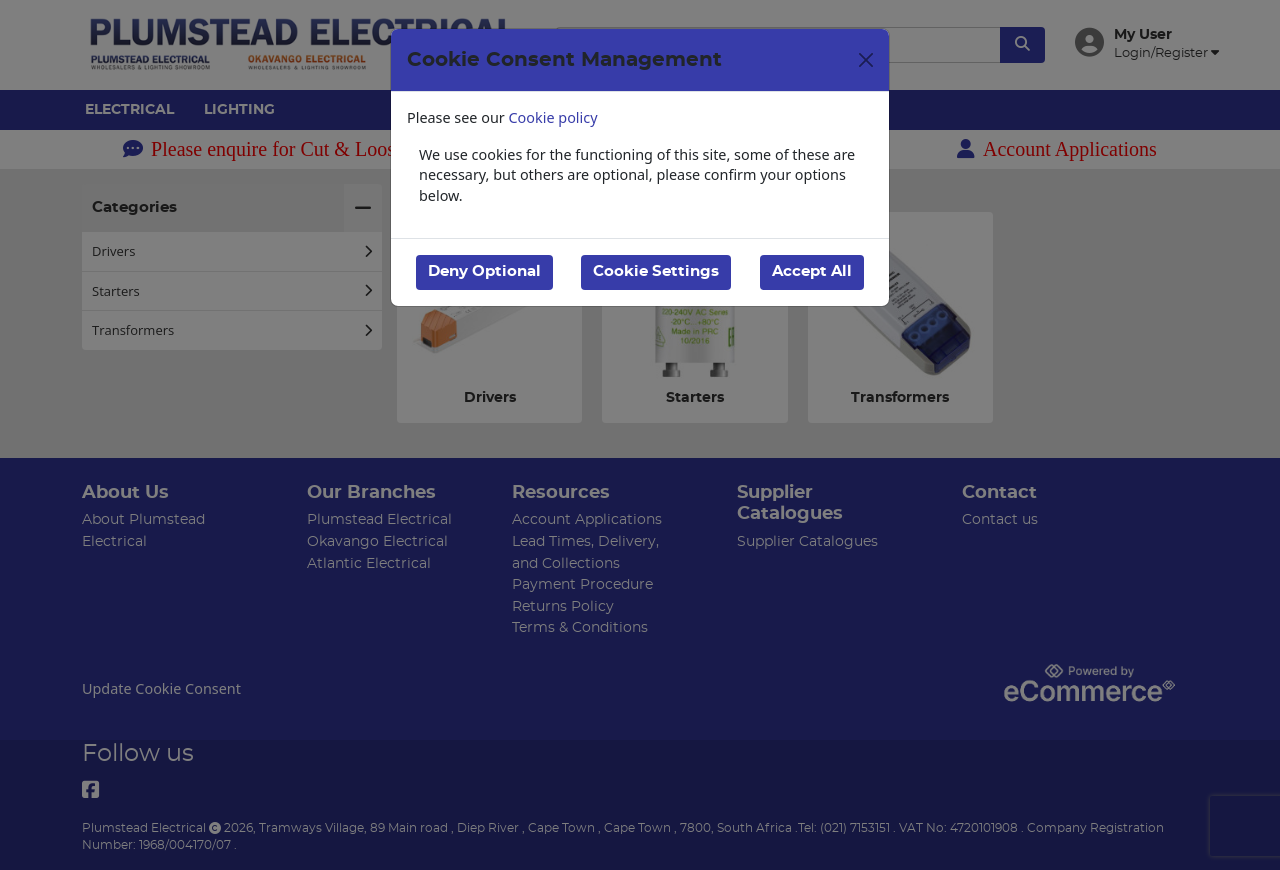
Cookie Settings (656, 271)
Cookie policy (553, 117)
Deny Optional (484, 271)
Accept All (812, 271)
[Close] (866, 60)
